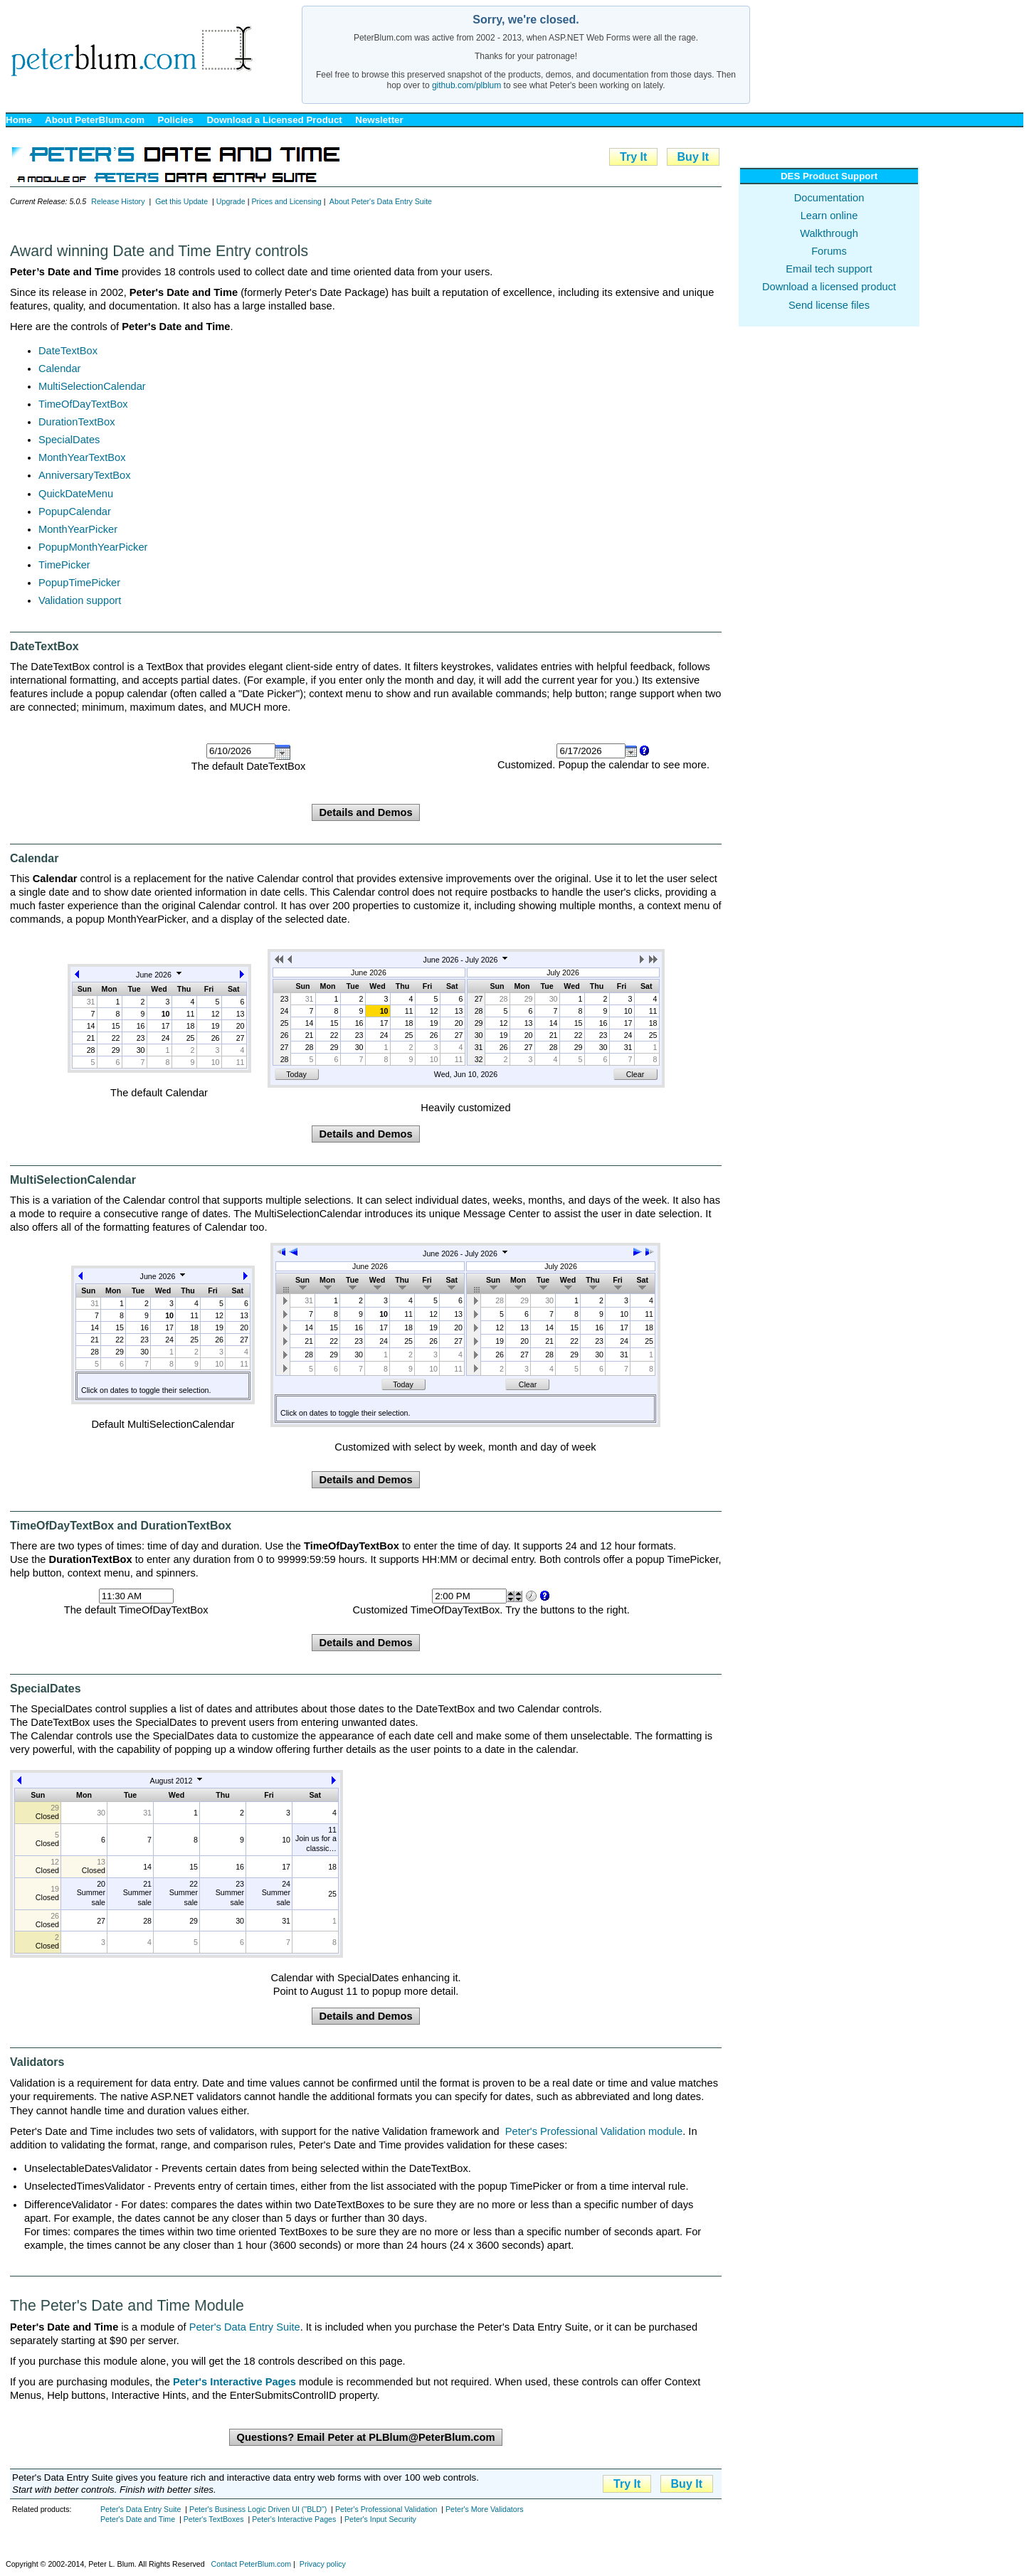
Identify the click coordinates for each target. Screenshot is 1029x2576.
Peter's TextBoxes (214, 2519)
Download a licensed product (829, 286)
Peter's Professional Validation (386, 2509)
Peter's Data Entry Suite (244, 2327)
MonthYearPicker (77, 529)
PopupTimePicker (79, 582)
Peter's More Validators (484, 2509)
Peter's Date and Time (137, 2519)
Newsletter (379, 120)
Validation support (79, 600)
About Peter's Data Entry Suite (380, 201)
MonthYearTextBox (81, 457)
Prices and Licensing (286, 201)
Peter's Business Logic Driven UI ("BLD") (258, 2509)
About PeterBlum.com (94, 120)
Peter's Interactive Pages (294, 2519)
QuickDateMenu (75, 493)
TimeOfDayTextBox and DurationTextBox (120, 1526)
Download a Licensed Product (274, 120)
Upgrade (231, 201)
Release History (117, 201)
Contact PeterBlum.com (251, 2564)
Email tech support (829, 269)
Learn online (829, 215)
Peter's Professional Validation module (593, 2131)
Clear (635, 1074)
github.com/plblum (466, 85)
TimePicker (64, 565)
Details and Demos (365, 812)
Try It (633, 157)
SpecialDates (69, 439)
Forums (829, 251)
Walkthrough (829, 233)
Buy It (693, 157)
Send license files (829, 305)
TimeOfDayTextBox (83, 404)
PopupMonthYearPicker (92, 547)
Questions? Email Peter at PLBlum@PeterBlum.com (365, 2437)
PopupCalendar (74, 511)
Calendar (59, 368)
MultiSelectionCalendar (92, 386)
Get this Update (181, 201)
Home (19, 120)
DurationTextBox (76, 422)
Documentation (829, 197)
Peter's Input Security (380, 2519)
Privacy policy (323, 2564)
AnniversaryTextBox (84, 475)
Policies (176, 120)
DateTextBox (67, 350)
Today (296, 1074)
